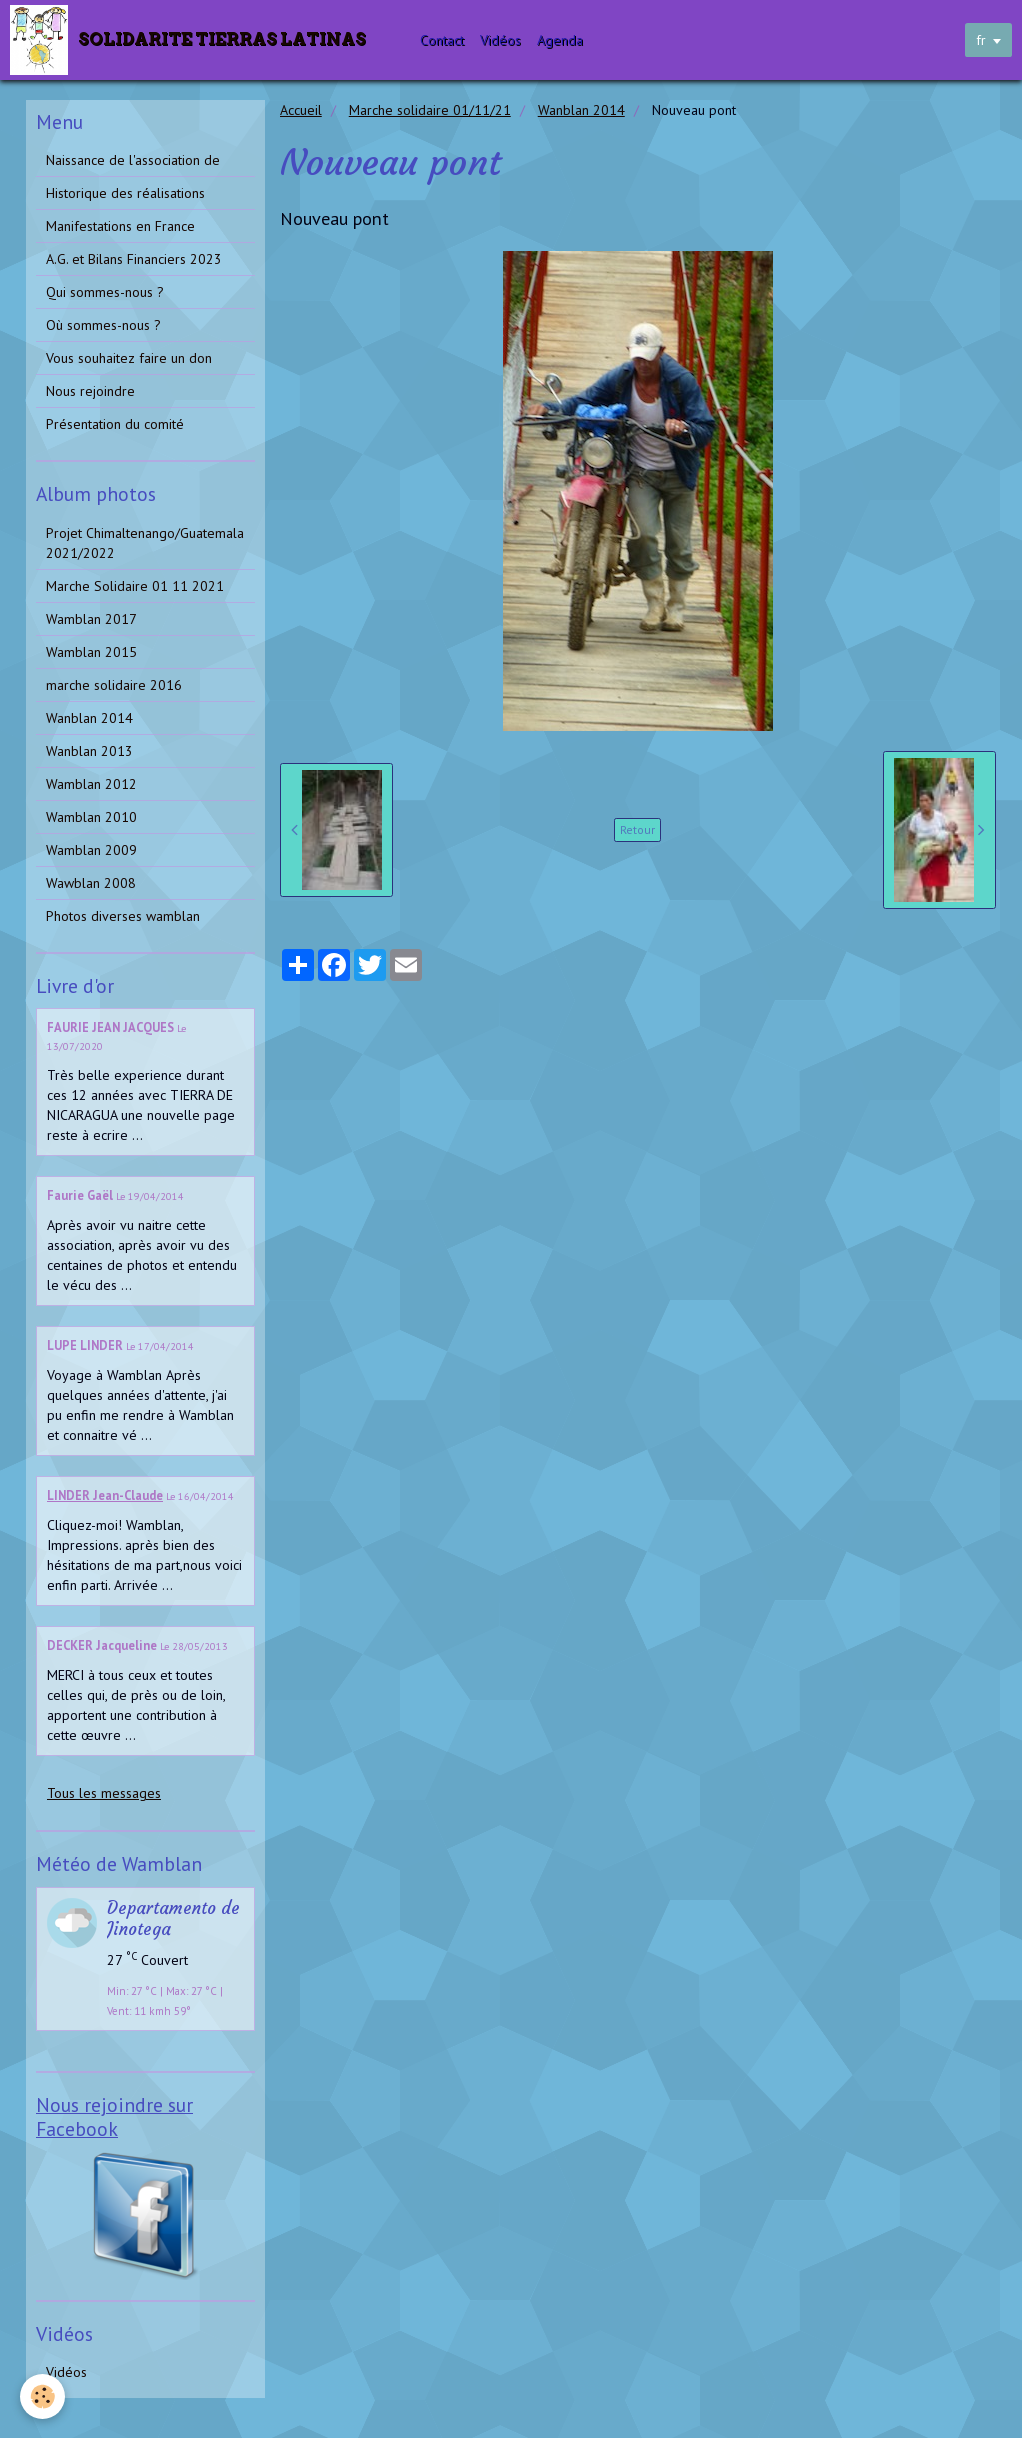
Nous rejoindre (90, 391)
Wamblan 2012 (91, 784)
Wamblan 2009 (91, 850)
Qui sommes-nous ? (105, 292)
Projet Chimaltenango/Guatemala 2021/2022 (145, 543)
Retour (637, 829)
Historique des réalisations (125, 193)
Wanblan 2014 (581, 110)
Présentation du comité (115, 424)
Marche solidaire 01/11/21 (430, 110)
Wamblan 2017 (91, 619)
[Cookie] (42, 2396)
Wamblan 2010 (91, 817)
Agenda (560, 40)
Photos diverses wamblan (123, 916)
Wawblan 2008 (91, 883)
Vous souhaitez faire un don (129, 358)
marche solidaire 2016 (114, 685)
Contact (442, 40)
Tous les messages (104, 1793)
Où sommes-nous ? (103, 325)
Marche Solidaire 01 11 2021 (135, 586)
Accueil (301, 110)
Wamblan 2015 (91, 652)
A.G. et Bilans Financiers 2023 (134, 259)
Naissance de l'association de (133, 160)
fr (981, 40)
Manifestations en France (120, 226)
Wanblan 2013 (89, 751)
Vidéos (500, 40)
